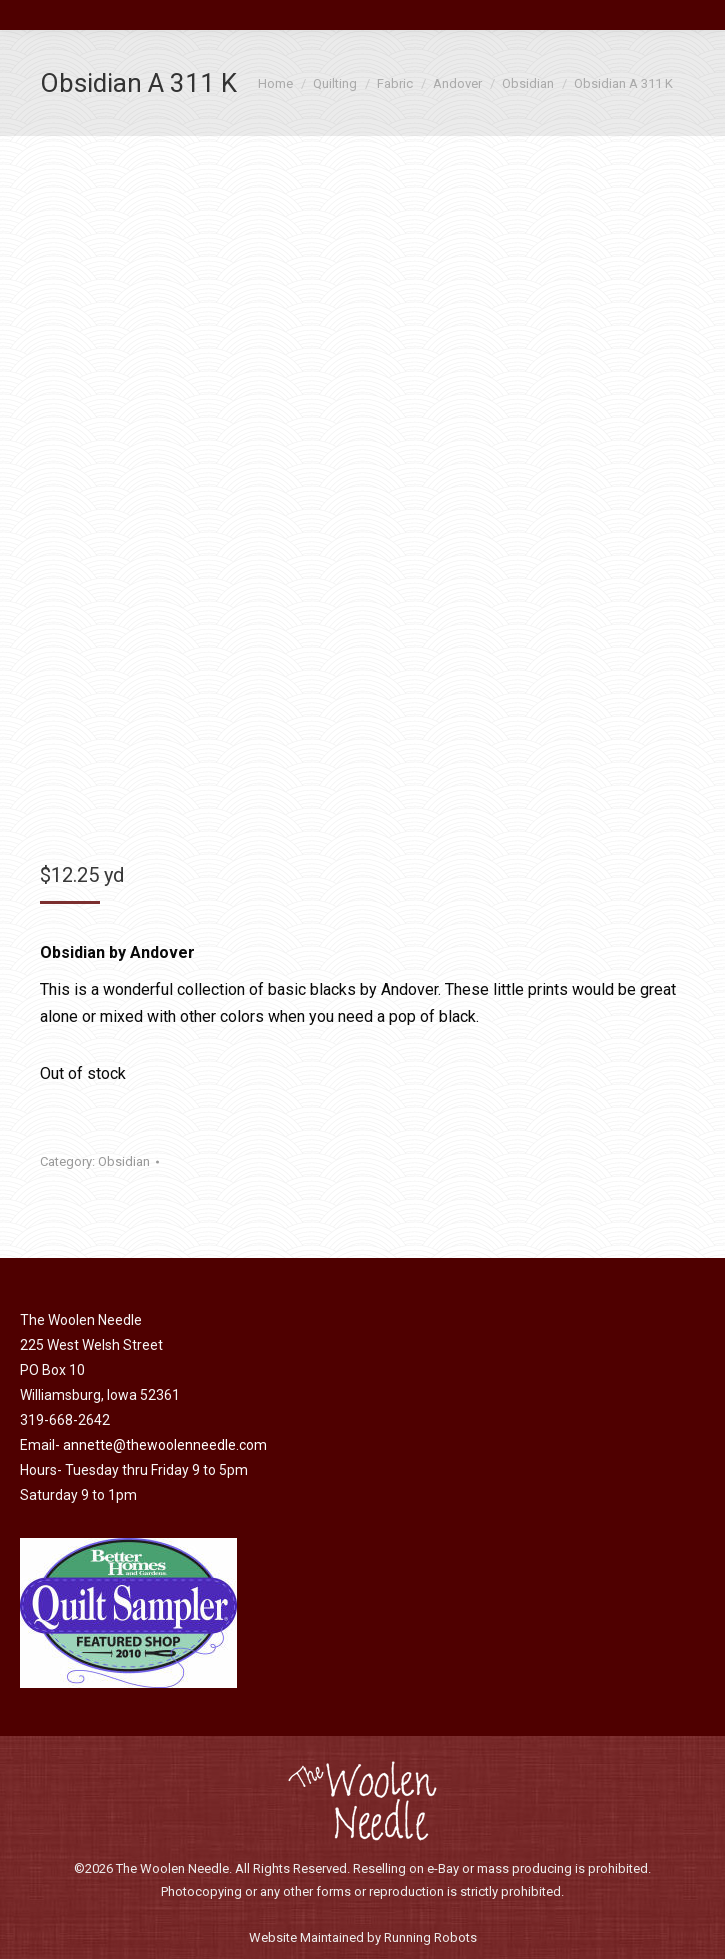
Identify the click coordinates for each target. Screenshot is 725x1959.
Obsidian (124, 1161)
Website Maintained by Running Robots (363, 1937)
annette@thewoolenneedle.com (165, 1445)
